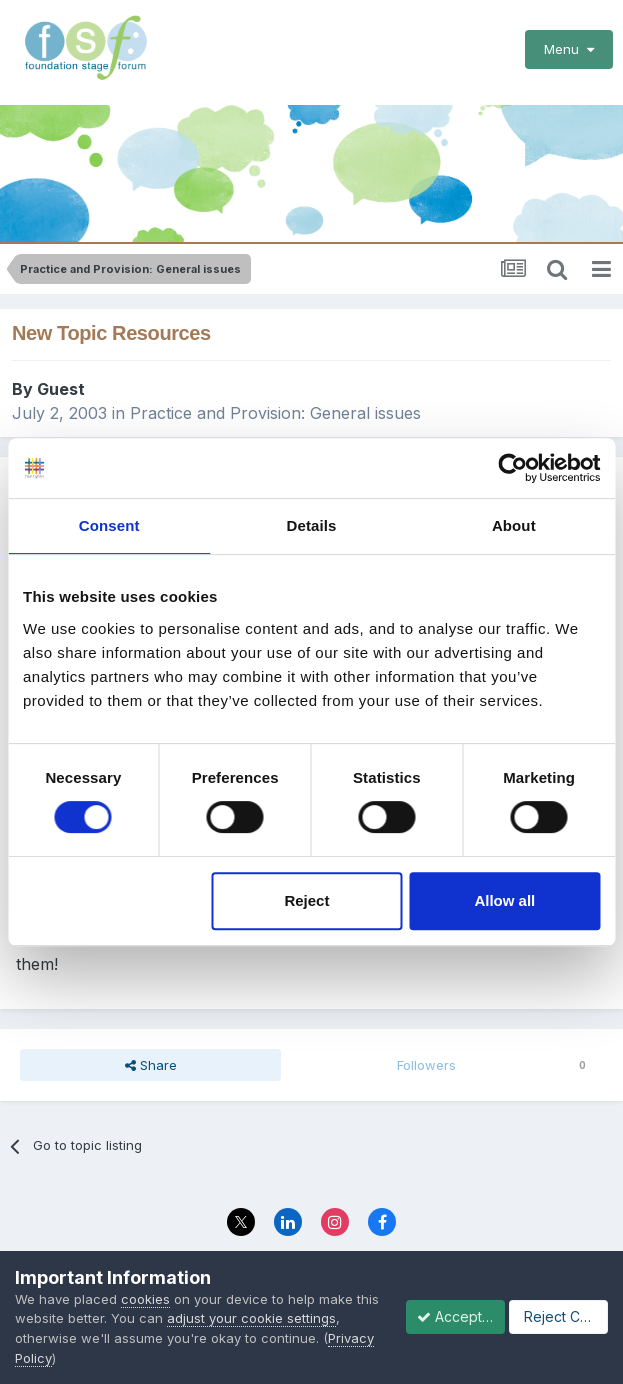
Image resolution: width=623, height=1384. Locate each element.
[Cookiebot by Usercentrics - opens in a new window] (512, 468)
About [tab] (514, 525)
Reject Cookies (228, 1351)
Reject (306, 900)
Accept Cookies (88, 1351)
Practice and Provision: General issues (275, 393)
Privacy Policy (474, 1298)
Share (151, 1046)
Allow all (504, 900)
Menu (569, 49)
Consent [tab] (109, 525)
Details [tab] (312, 525)
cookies (145, 1278)
